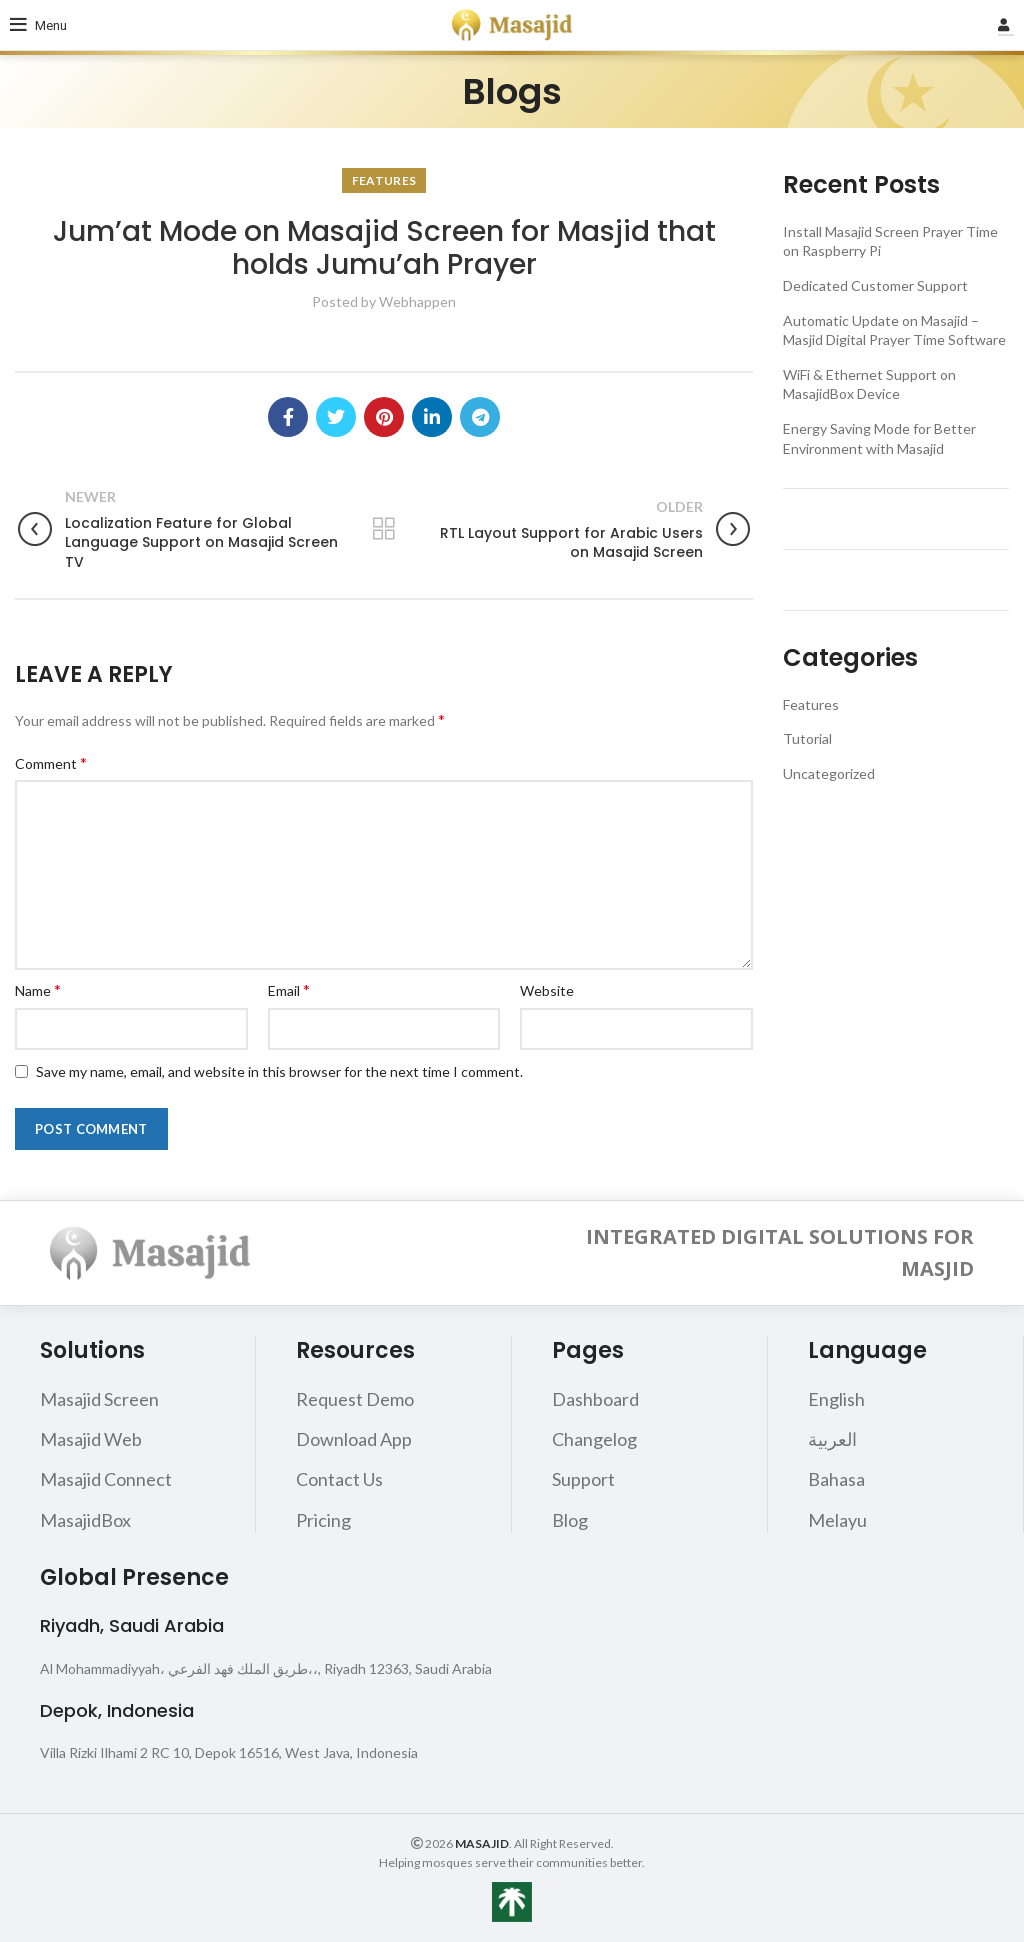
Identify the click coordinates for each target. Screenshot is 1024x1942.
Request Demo (355, 1399)
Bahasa (836, 1479)
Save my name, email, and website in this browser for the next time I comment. (279, 1071)
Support (583, 1479)
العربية (832, 1439)
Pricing (323, 1520)
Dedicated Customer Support (875, 285)
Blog (570, 1520)
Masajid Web (91, 1439)
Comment (51, 762)
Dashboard (595, 1399)
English (836, 1399)
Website (547, 990)
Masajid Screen (99, 1399)
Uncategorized (829, 773)
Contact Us (339, 1479)
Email (289, 989)
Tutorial (807, 738)
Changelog (594, 1439)
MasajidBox (85, 1520)
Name (38, 989)
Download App (354, 1439)
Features (384, 180)
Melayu (837, 1520)
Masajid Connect (106, 1479)
